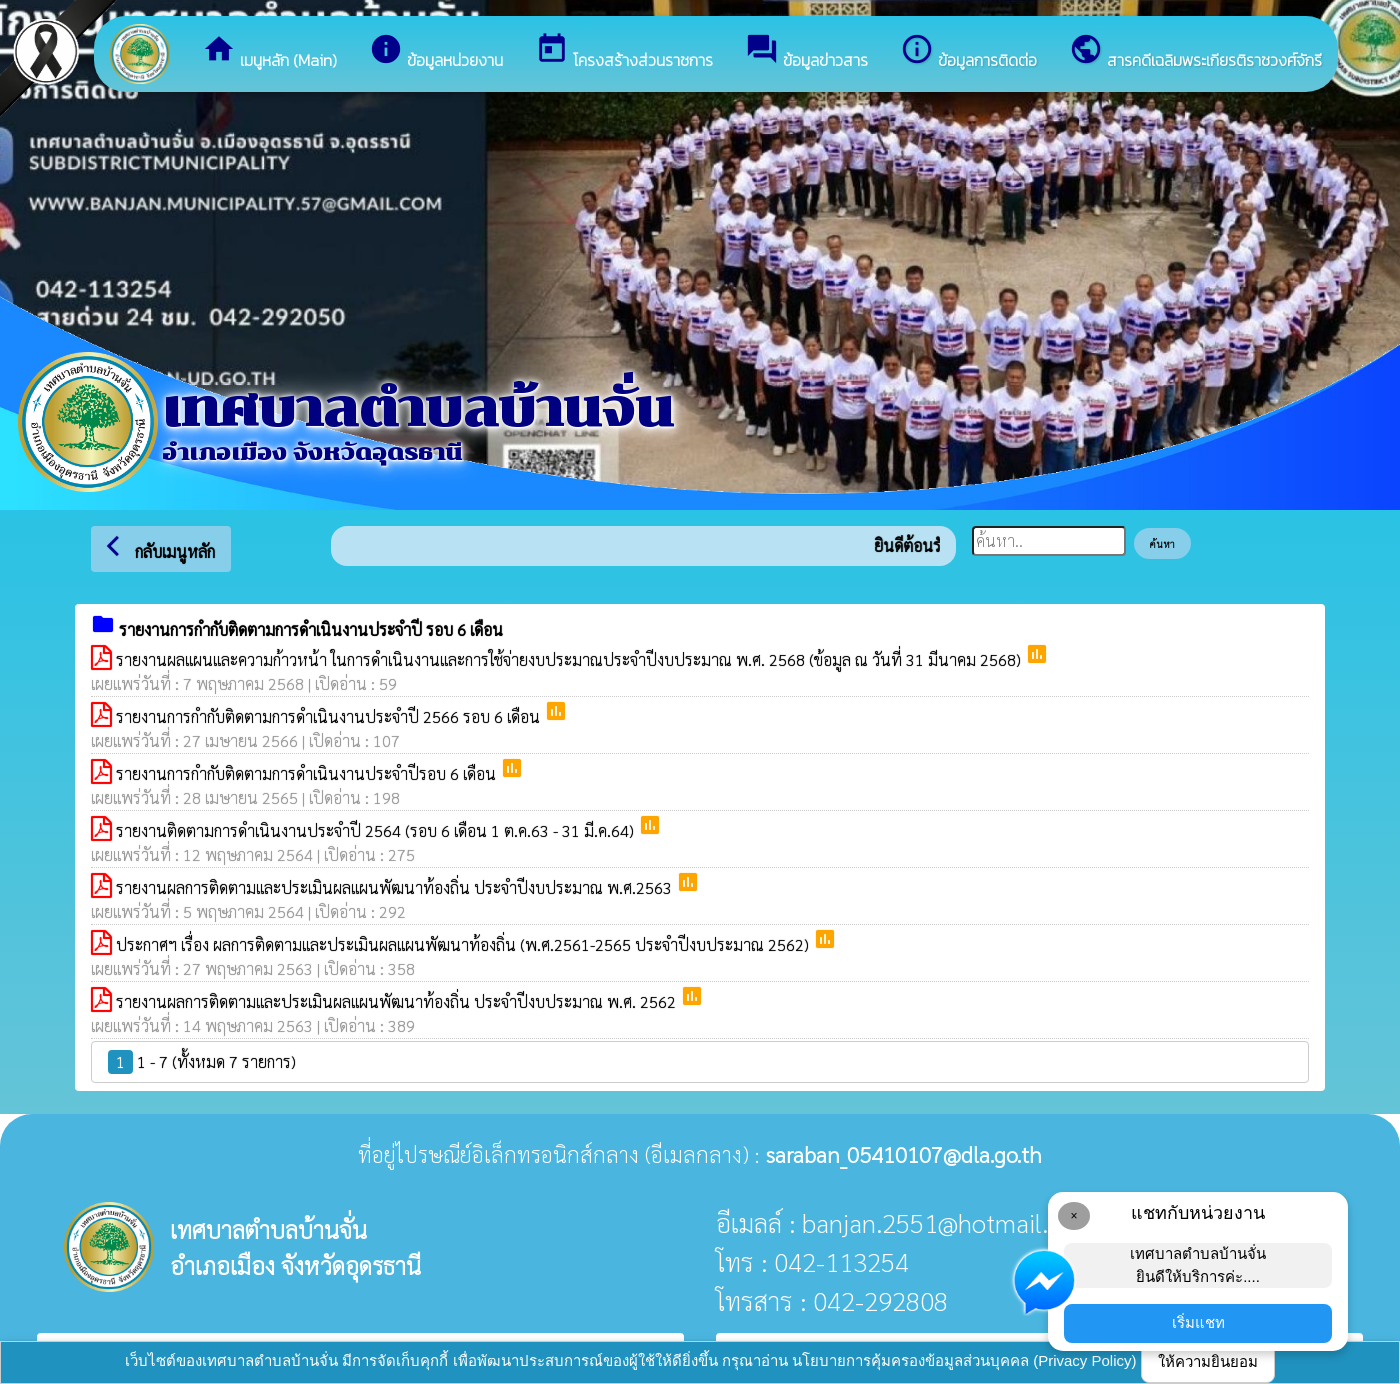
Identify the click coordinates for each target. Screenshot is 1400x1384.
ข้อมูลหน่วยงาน (436, 52)
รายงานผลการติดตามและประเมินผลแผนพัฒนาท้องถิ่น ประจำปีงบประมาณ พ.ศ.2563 (396, 887)
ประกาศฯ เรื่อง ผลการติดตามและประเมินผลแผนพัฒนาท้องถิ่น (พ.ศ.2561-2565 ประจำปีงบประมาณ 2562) (464, 944)
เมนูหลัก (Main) (269, 52)
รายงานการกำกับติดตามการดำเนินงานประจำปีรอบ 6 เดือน (308, 773)
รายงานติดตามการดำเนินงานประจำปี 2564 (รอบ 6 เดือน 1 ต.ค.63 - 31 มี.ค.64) (377, 830)
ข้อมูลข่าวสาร (806, 52)
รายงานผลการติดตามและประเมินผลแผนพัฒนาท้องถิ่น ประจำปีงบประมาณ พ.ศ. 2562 (398, 1001)
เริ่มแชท (1198, 1322)
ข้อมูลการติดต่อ (968, 52)
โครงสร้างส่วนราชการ (624, 52)
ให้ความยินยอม (1208, 1361)
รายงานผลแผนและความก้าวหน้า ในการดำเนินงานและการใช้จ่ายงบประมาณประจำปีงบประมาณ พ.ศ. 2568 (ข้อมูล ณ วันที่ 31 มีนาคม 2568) (570, 659)
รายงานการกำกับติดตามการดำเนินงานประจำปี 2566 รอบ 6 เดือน (330, 716)
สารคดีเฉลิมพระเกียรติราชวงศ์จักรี (1195, 52)
